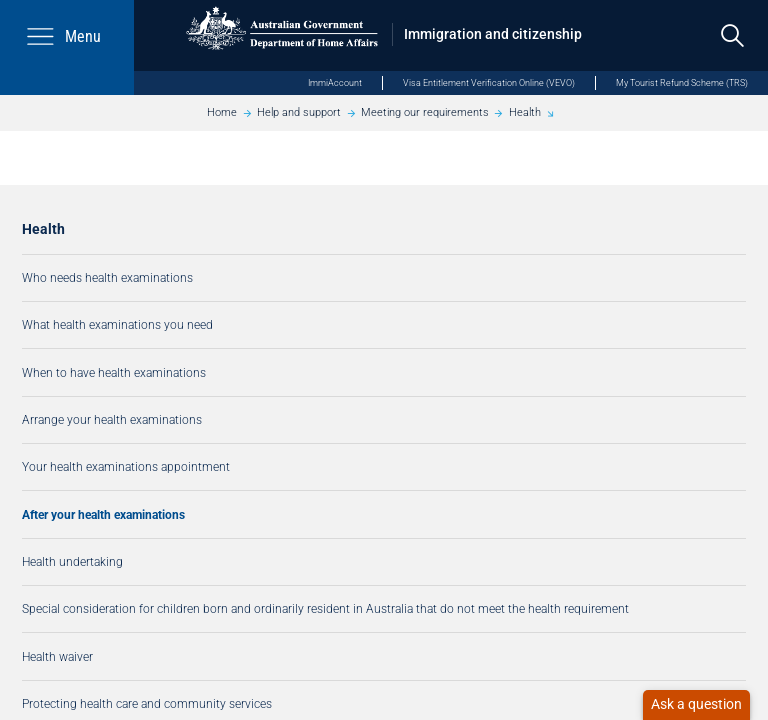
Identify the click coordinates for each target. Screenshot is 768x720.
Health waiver (57, 656)
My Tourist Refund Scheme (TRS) (682, 82)
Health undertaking (72, 561)
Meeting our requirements (425, 112)
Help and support (299, 112)
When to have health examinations (114, 372)
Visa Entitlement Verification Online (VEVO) (489, 82)
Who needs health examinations (107, 277)
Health (525, 112)
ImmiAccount (335, 82)
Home (222, 112)
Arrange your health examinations (112, 419)
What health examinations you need (117, 324)
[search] (732, 35)
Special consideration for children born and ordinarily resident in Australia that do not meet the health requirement (325, 608)
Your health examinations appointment (126, 466)
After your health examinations (103, 514)
